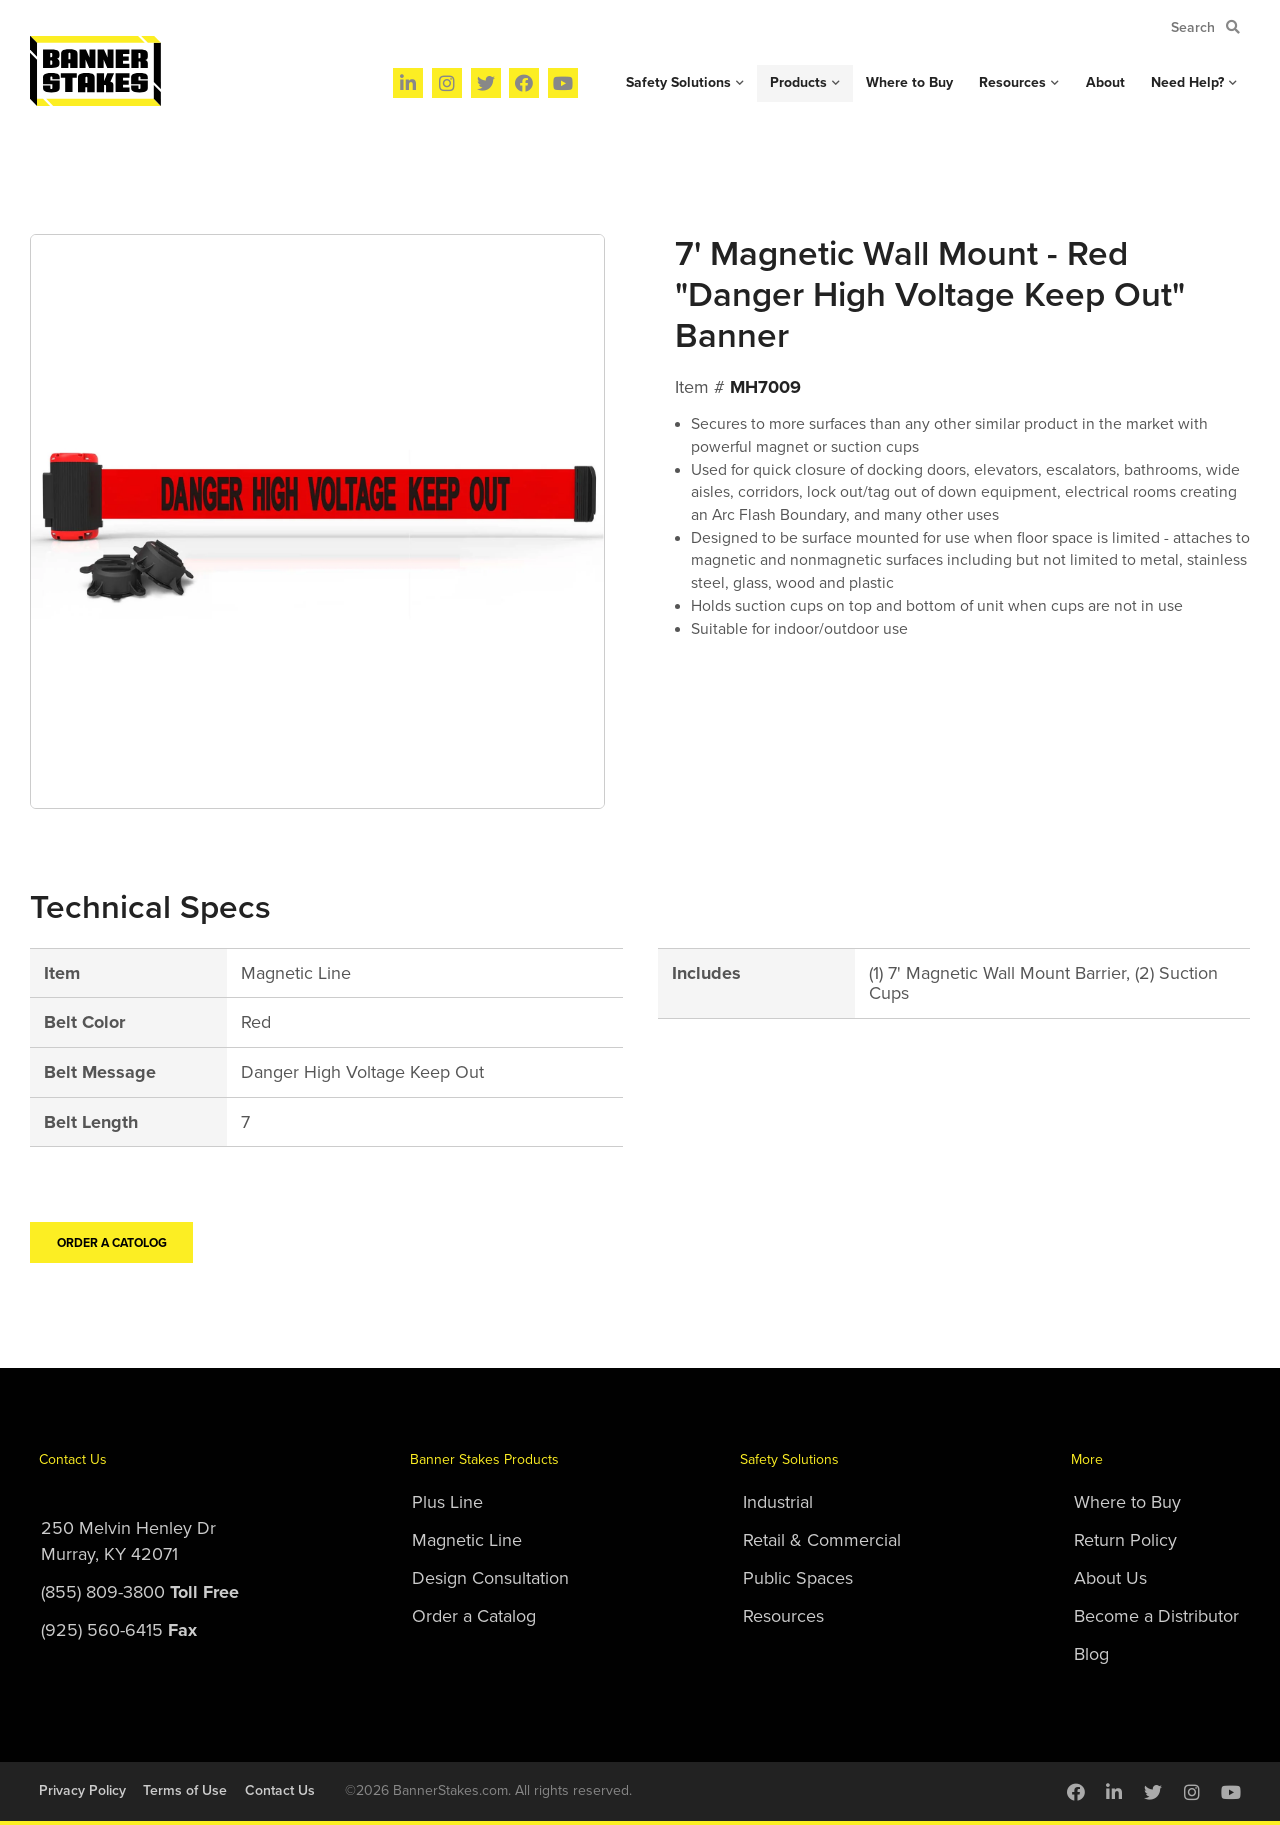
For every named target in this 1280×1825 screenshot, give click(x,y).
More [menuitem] (1087, 1459)
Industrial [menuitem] (778, 1502)
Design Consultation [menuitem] (490, 1578)
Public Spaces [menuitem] (798, 1578)
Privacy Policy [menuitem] (82, 1790)
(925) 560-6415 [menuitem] (119, 1630)
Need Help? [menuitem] (1187, 82)
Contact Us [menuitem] (73, 1459)
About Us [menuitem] (1110, 1578)
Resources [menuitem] (1012, 82)
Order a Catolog (112, 1243)
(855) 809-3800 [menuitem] (140, 1592)
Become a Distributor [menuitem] (1156, 1616)
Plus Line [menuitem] (447, 1502)
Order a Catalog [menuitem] (474, 1616)
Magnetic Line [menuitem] (467, 1540)
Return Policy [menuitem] (1125, 1540)
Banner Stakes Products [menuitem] (484, 1459)
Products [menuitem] (798, 82)
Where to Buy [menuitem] (909, 82)
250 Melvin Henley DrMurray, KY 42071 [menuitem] (128, 1541)
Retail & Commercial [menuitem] (822, 1540)
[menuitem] (408, 83)
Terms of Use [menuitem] (185, 1790)
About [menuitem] (1105, 82)
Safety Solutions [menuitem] (678, 82)
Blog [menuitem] (1091, 1654)
